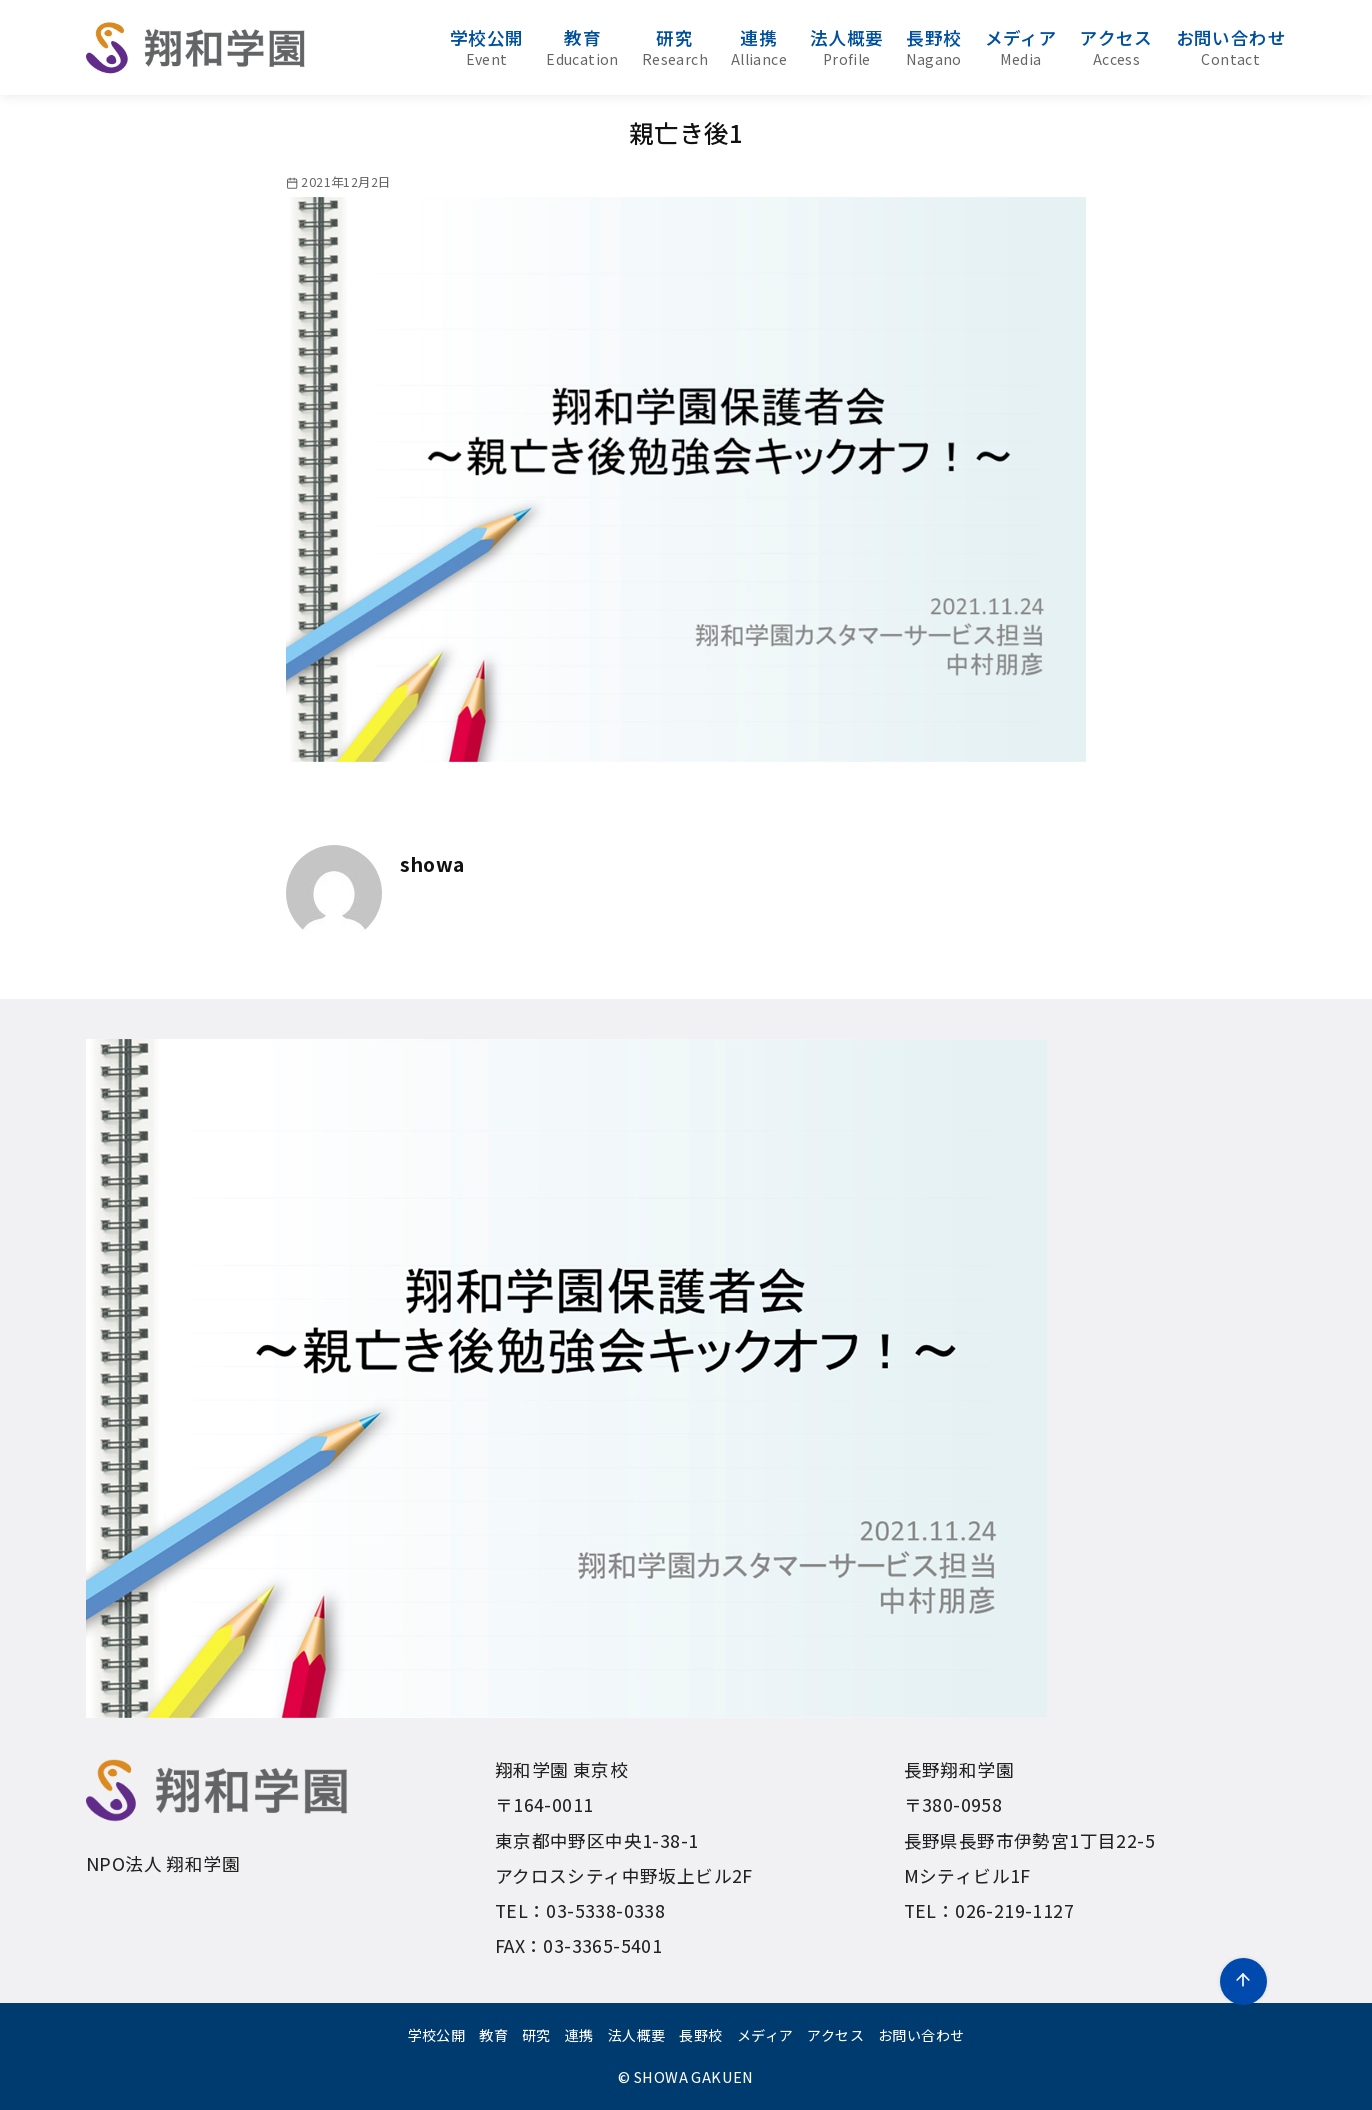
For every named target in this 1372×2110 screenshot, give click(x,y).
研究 (675, 47)
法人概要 (847, 47)
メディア (1021, 47)
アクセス (1116, 47)
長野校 (933, 47)
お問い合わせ (1231, 47)
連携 (759, 47)
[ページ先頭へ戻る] (1243, 1981)
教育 (582, 47)
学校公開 (487, 47)
